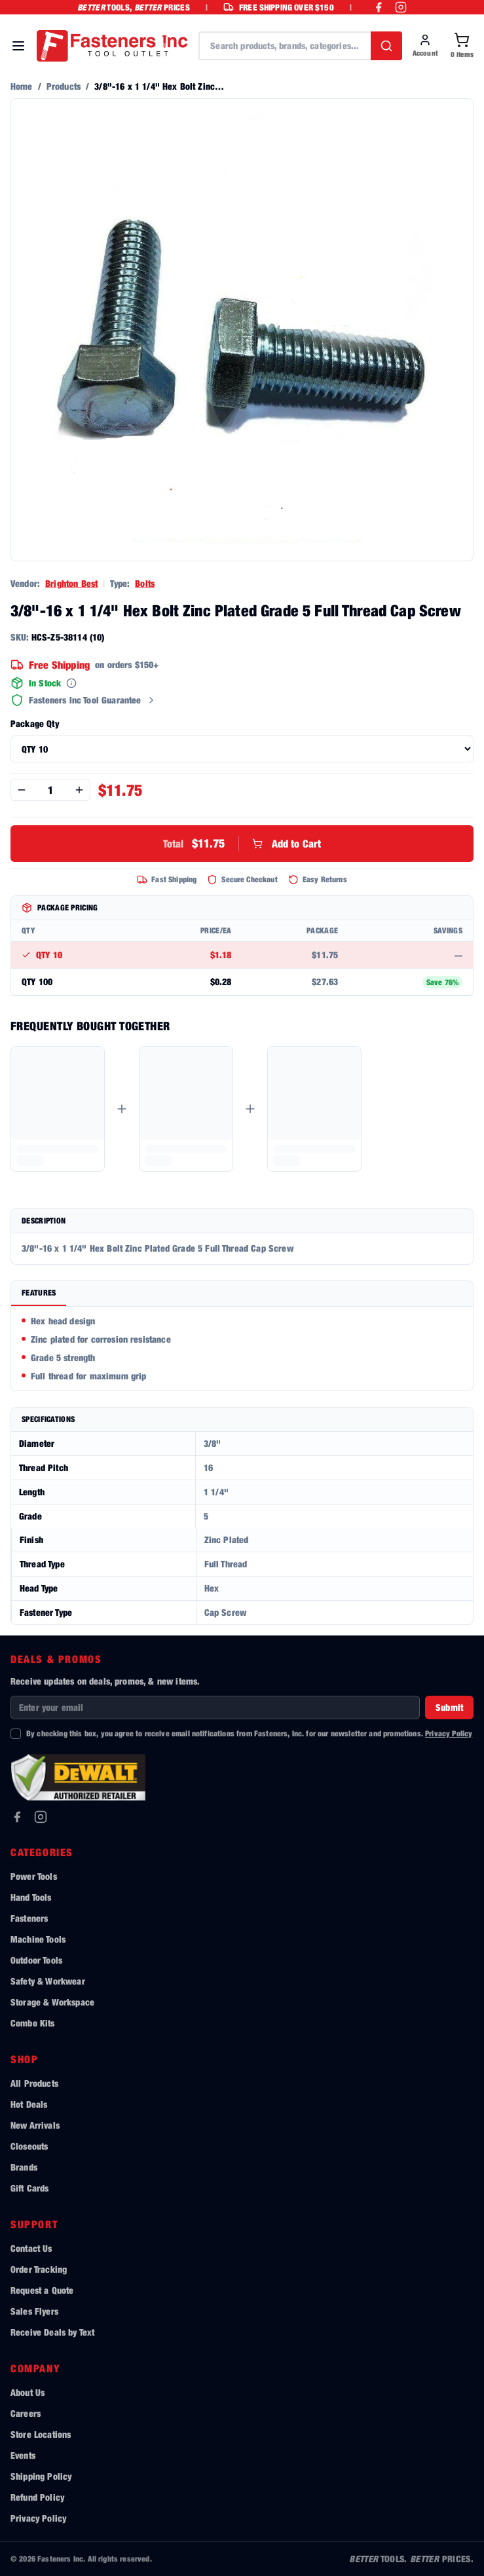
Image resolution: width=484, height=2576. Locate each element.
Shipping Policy (40, 2476)
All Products (34, 2083)
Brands (23, 2167)
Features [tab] (39, 1292)
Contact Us (31, 2248)
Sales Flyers (34, 2311)
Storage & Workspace (52, 2001)
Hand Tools (31, 1897)
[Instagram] (40, 1816)
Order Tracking (38, 2269)
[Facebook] (17, 1816)
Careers (25, 2413)
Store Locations (40, 2434)
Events (22, 2455)
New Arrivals (35, 2125)
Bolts (145, 583)
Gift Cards (29, 2187)
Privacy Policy (448, 1733)
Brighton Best (71, 583)
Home (21, 86)
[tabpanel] (242, 1349)
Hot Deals (28, 2104)
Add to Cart (242, 843)
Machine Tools (37, 1939)
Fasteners (29, 1918)
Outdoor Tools (36, 1960)
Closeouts (29, 2146)
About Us (27, 2392)
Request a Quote (41, 2290)
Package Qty (34, 723)
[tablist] (242, 1294)
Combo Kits (32, 2022)
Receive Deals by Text (52, 2332)
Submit (449, 1707)
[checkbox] (15, 1733)
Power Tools (33, 1876)
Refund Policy (37, 2497)
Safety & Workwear (47, 1981)
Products (64, 86)
